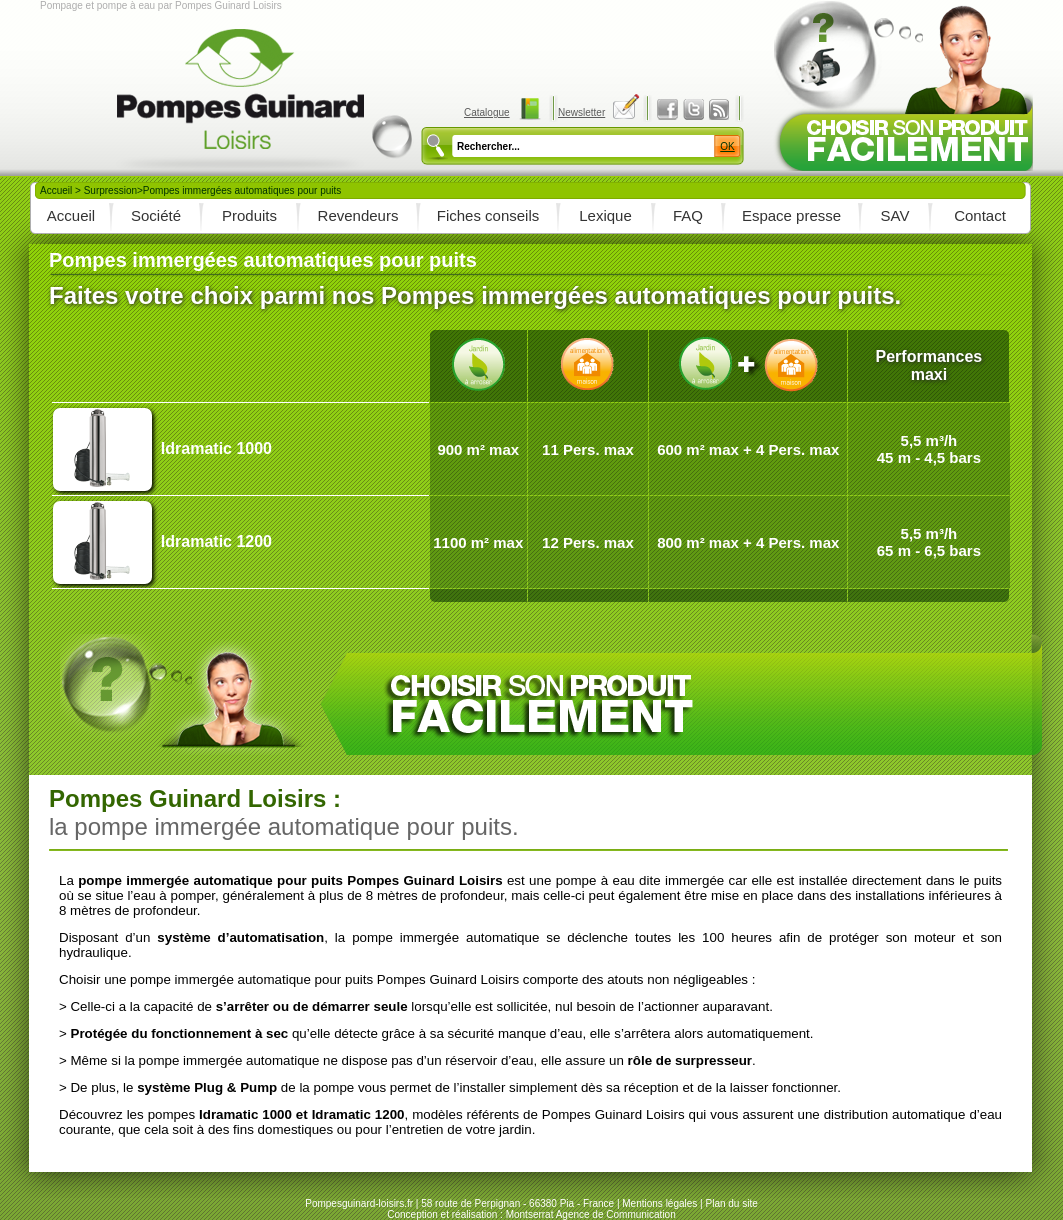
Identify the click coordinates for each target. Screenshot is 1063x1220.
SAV (895, 215)
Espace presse (791, 215)
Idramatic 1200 (216, 541)
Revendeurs (358, 215)
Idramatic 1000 (216, 448)
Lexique (605, 215)
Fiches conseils (488, 215)
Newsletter (581, 112)
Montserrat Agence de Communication (591, 1214)
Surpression (110, 190)
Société (156, 215)
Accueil (56, 190)
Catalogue (487, 112)
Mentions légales (659, 1203)
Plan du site (731, 1203)
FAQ (688, 215)
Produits (249, 215)
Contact (980, 215)
